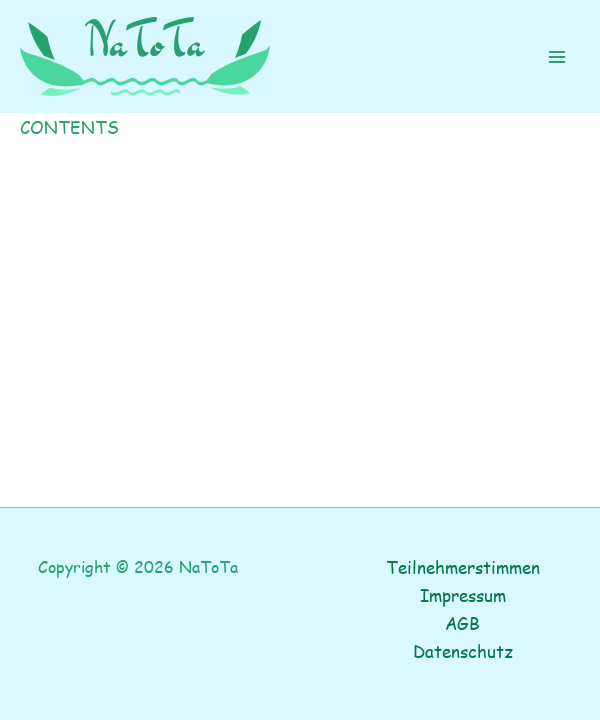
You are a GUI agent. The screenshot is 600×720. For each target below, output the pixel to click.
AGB (462, 623)
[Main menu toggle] (558, 57)
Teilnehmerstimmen (463, 567)
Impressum (463, 595)
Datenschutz (463, 651)
